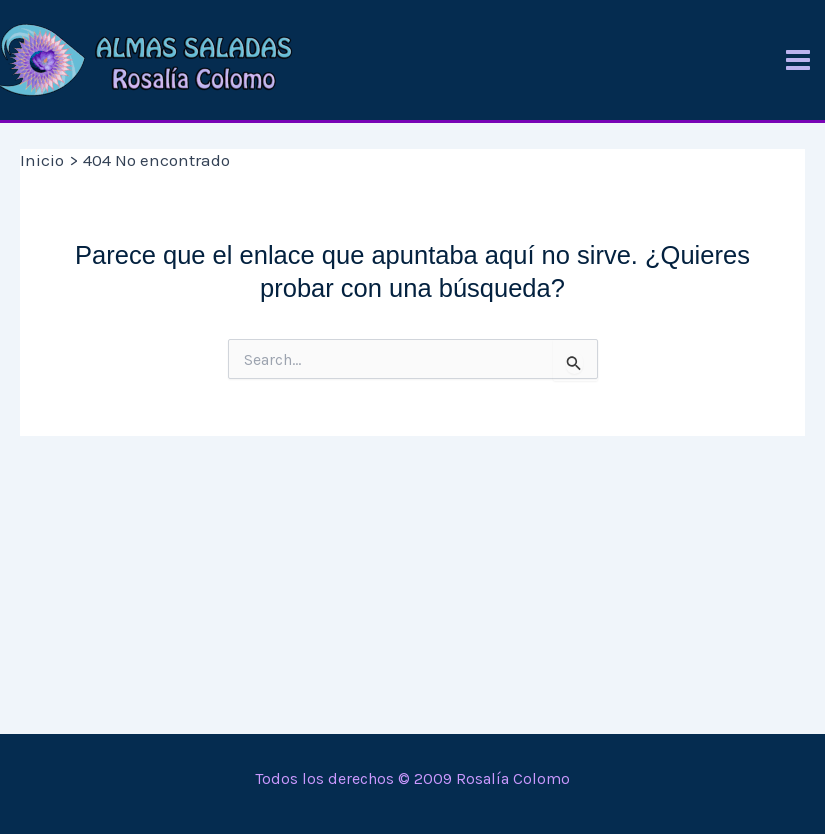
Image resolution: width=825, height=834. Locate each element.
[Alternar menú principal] (798, 60)
